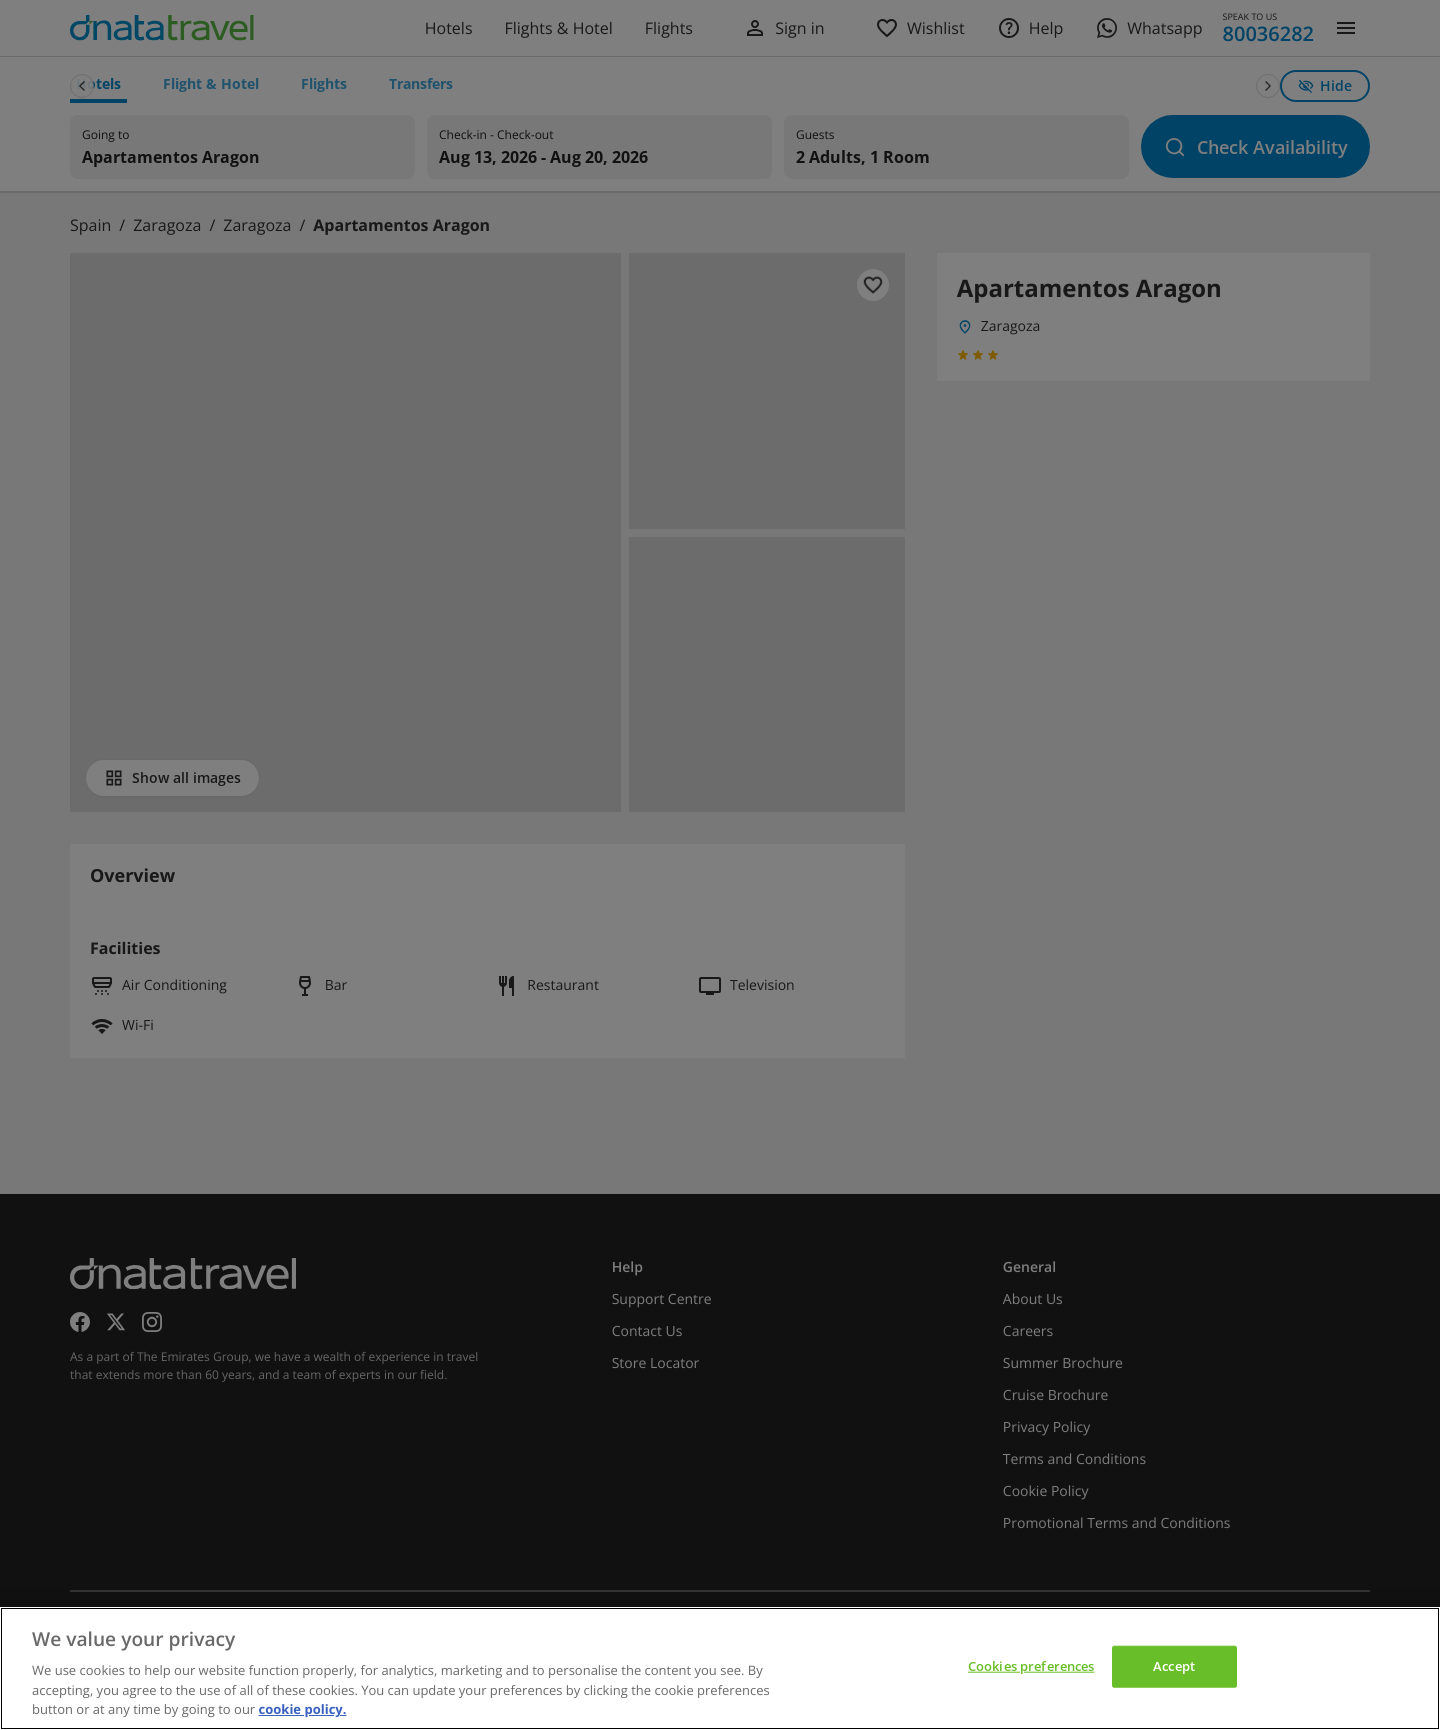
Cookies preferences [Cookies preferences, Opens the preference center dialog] (1031, 1666)
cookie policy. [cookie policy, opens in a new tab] (303, 1709)
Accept (1174, 1666)
